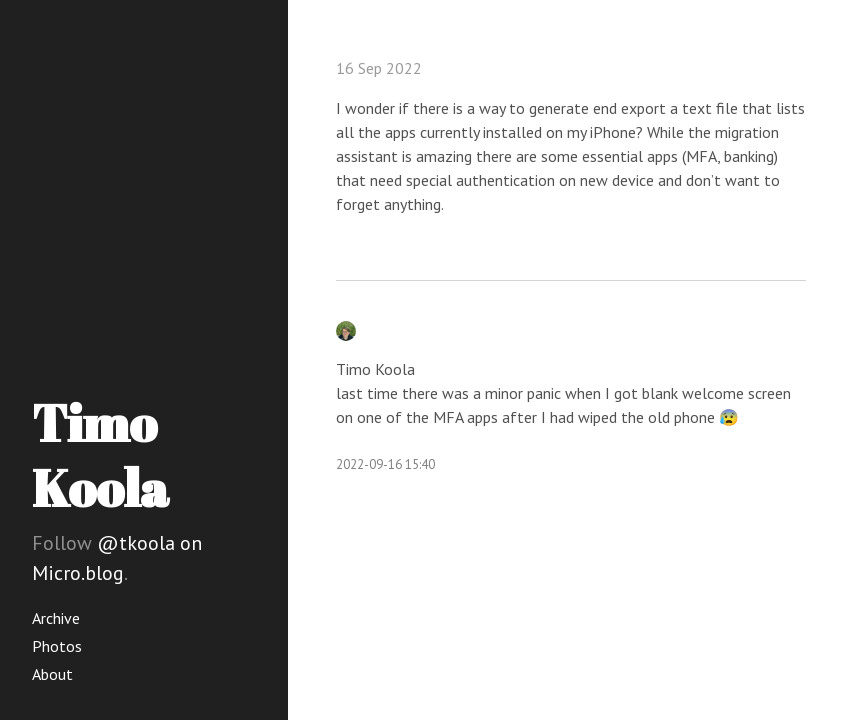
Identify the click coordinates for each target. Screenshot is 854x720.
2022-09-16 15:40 (385, 464)
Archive (56, 618)
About (52, 674)
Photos (57, 646)
